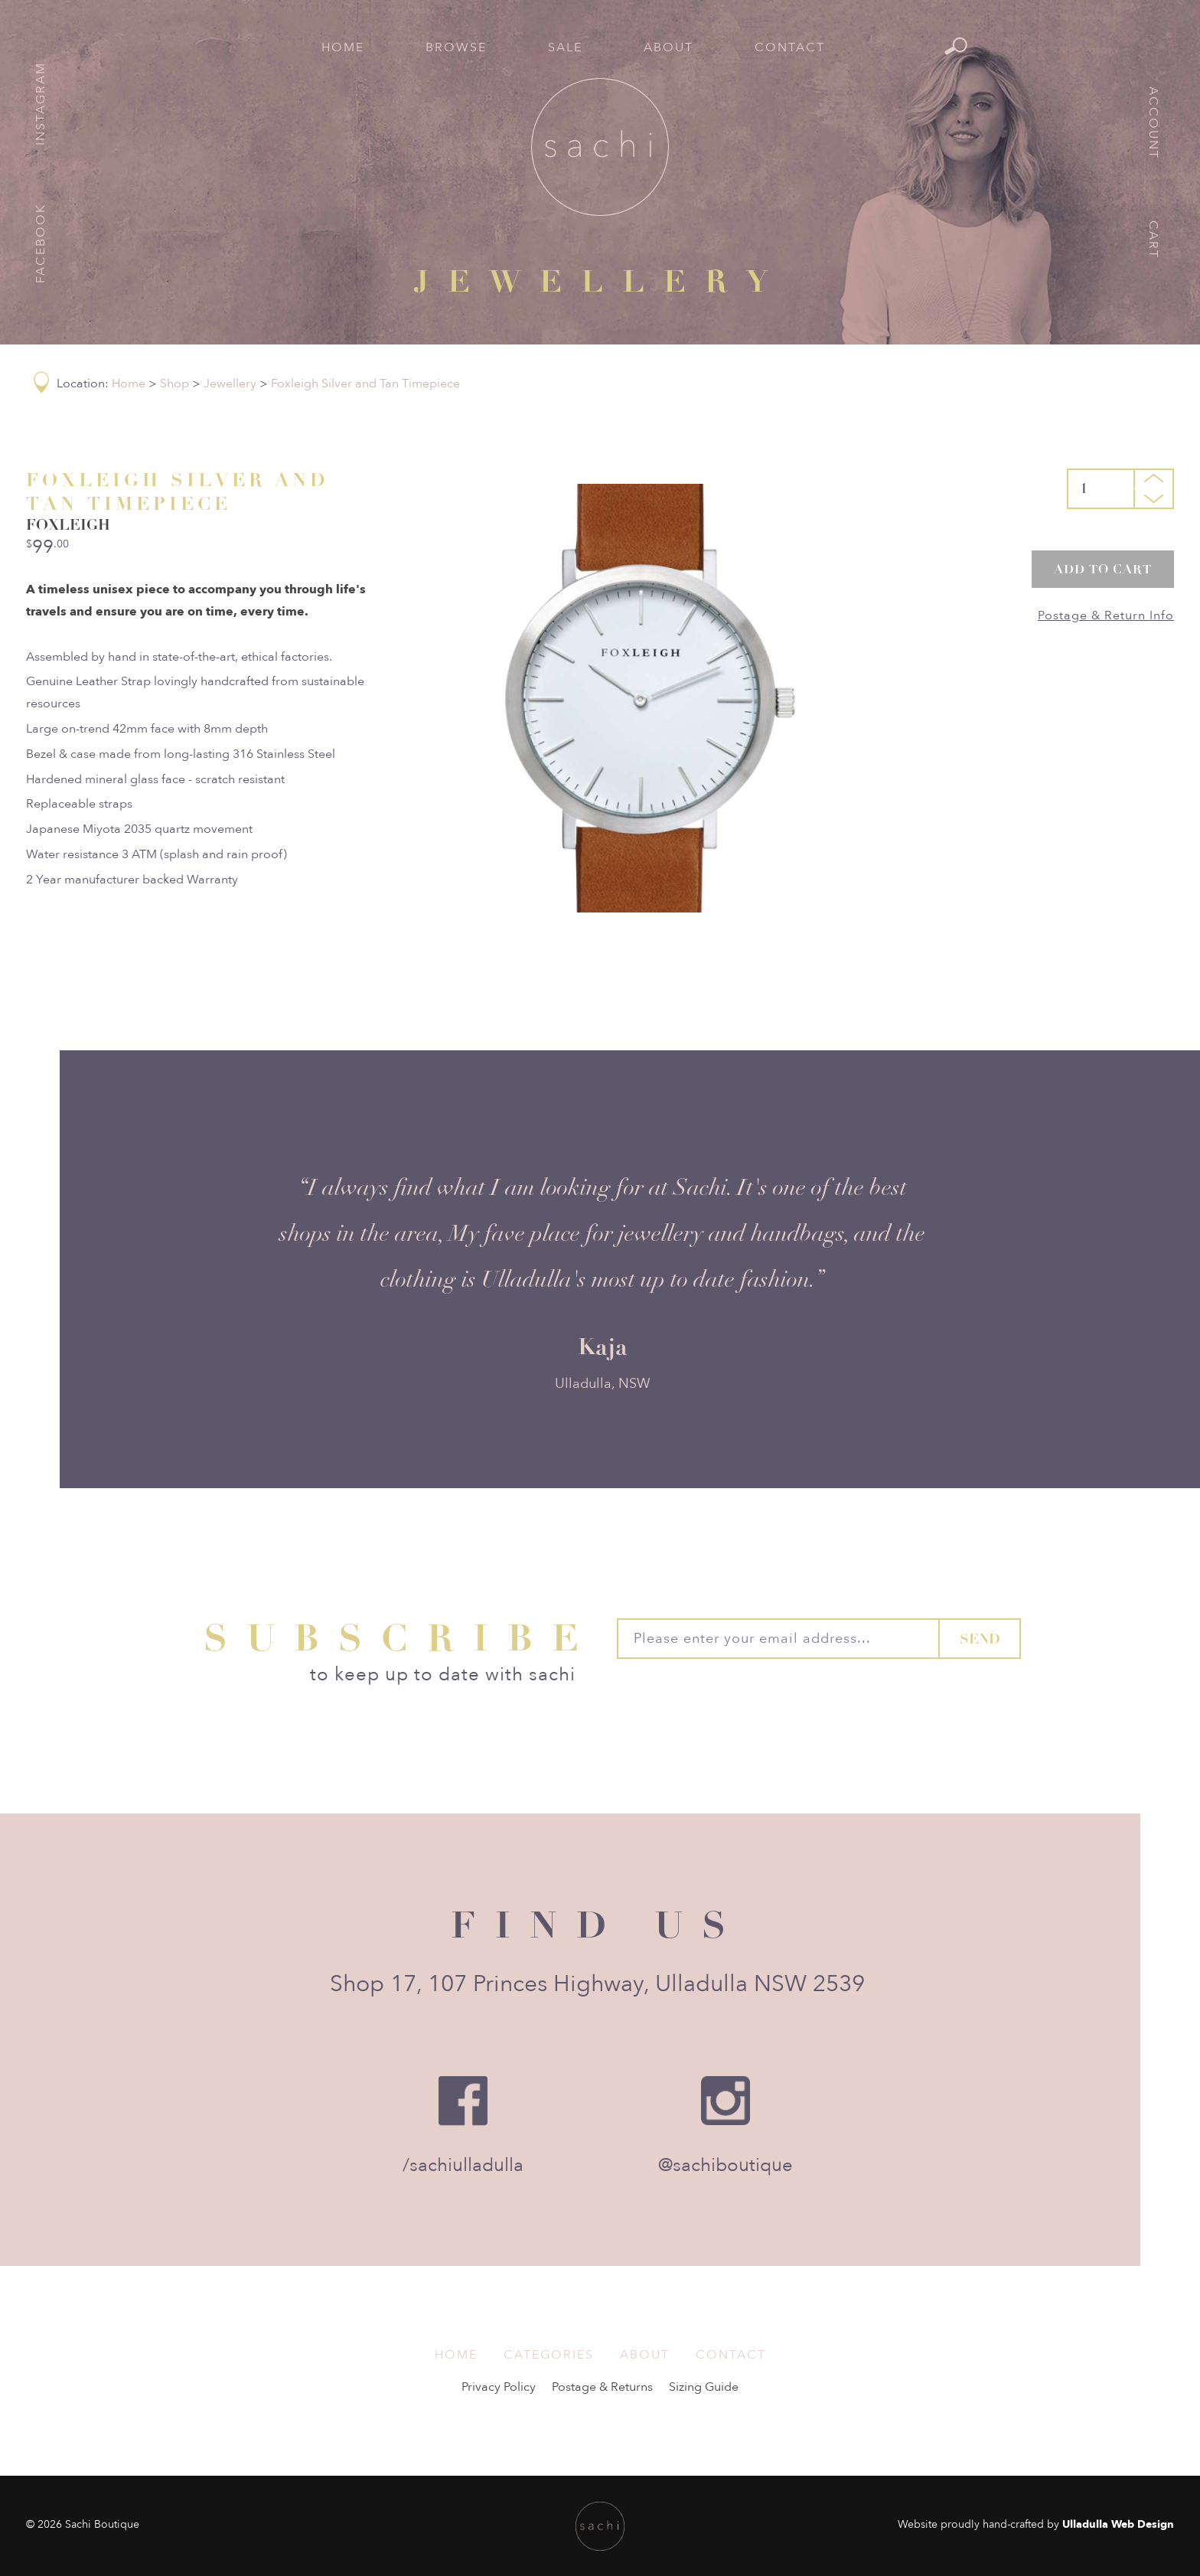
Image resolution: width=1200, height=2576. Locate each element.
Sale (565, 47)
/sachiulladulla (463, 2165)
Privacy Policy (498, 2386)
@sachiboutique (725, 2165)
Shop (174, 383)
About (668, 47)
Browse (456, 47)
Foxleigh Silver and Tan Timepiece (365, 383)
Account (1153, 123)
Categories (549, 2354)
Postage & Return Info (1106, 615)
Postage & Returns (602, 2386)
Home (342, 47)
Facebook (40, 243)
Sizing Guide (704, 2386)
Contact (790, 47)
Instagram (40, 103)
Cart (1153, 239)
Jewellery (230, 383)
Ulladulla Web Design (1118, 2524)
